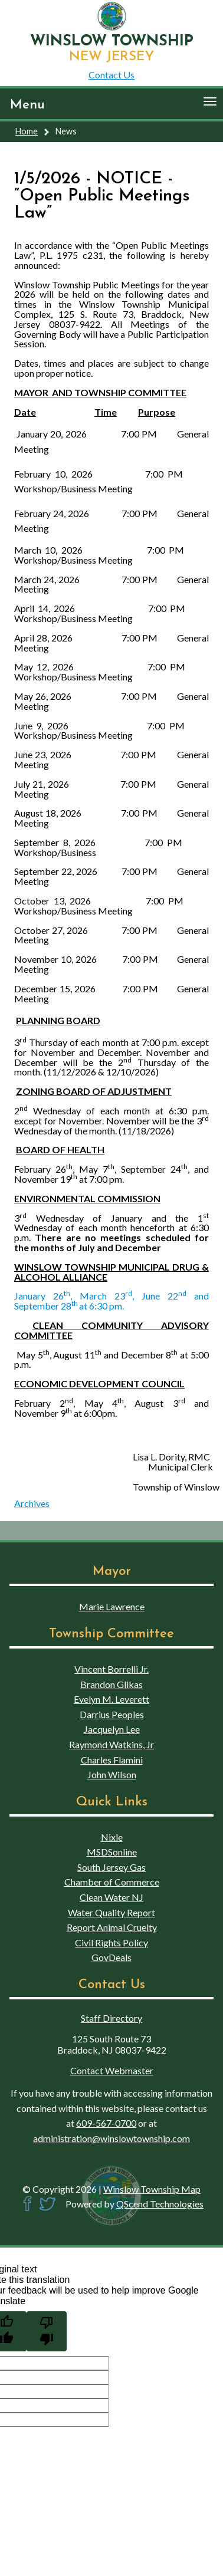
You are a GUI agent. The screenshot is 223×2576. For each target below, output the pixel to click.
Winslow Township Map (152, 2189)
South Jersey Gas (111, 1867)
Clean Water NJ (111, 1897)
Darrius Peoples (112, 1714)
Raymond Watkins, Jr (111, 1744)
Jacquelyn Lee (112, 1729)
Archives (32, 1503)
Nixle (112, 1837)
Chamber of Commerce (111, 1881)
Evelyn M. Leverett (111, 1699)
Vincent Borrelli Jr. (111, 1668)
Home (26, 131)
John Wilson (111, 1774)
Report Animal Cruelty (112, 1927)
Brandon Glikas (111, 1684)
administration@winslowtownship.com (111, 2138)
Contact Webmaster (111, 2070)
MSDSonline (112, 1851)
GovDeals (111, 1957)
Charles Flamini (112, 1759)
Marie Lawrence (112, 1606)
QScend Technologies (160, 2203)
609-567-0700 (106, 2122)
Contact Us (111, 74)
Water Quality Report (111, 1912)
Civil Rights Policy (111, 1942)
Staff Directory (111, 2018)
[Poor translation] (47, 2331)
